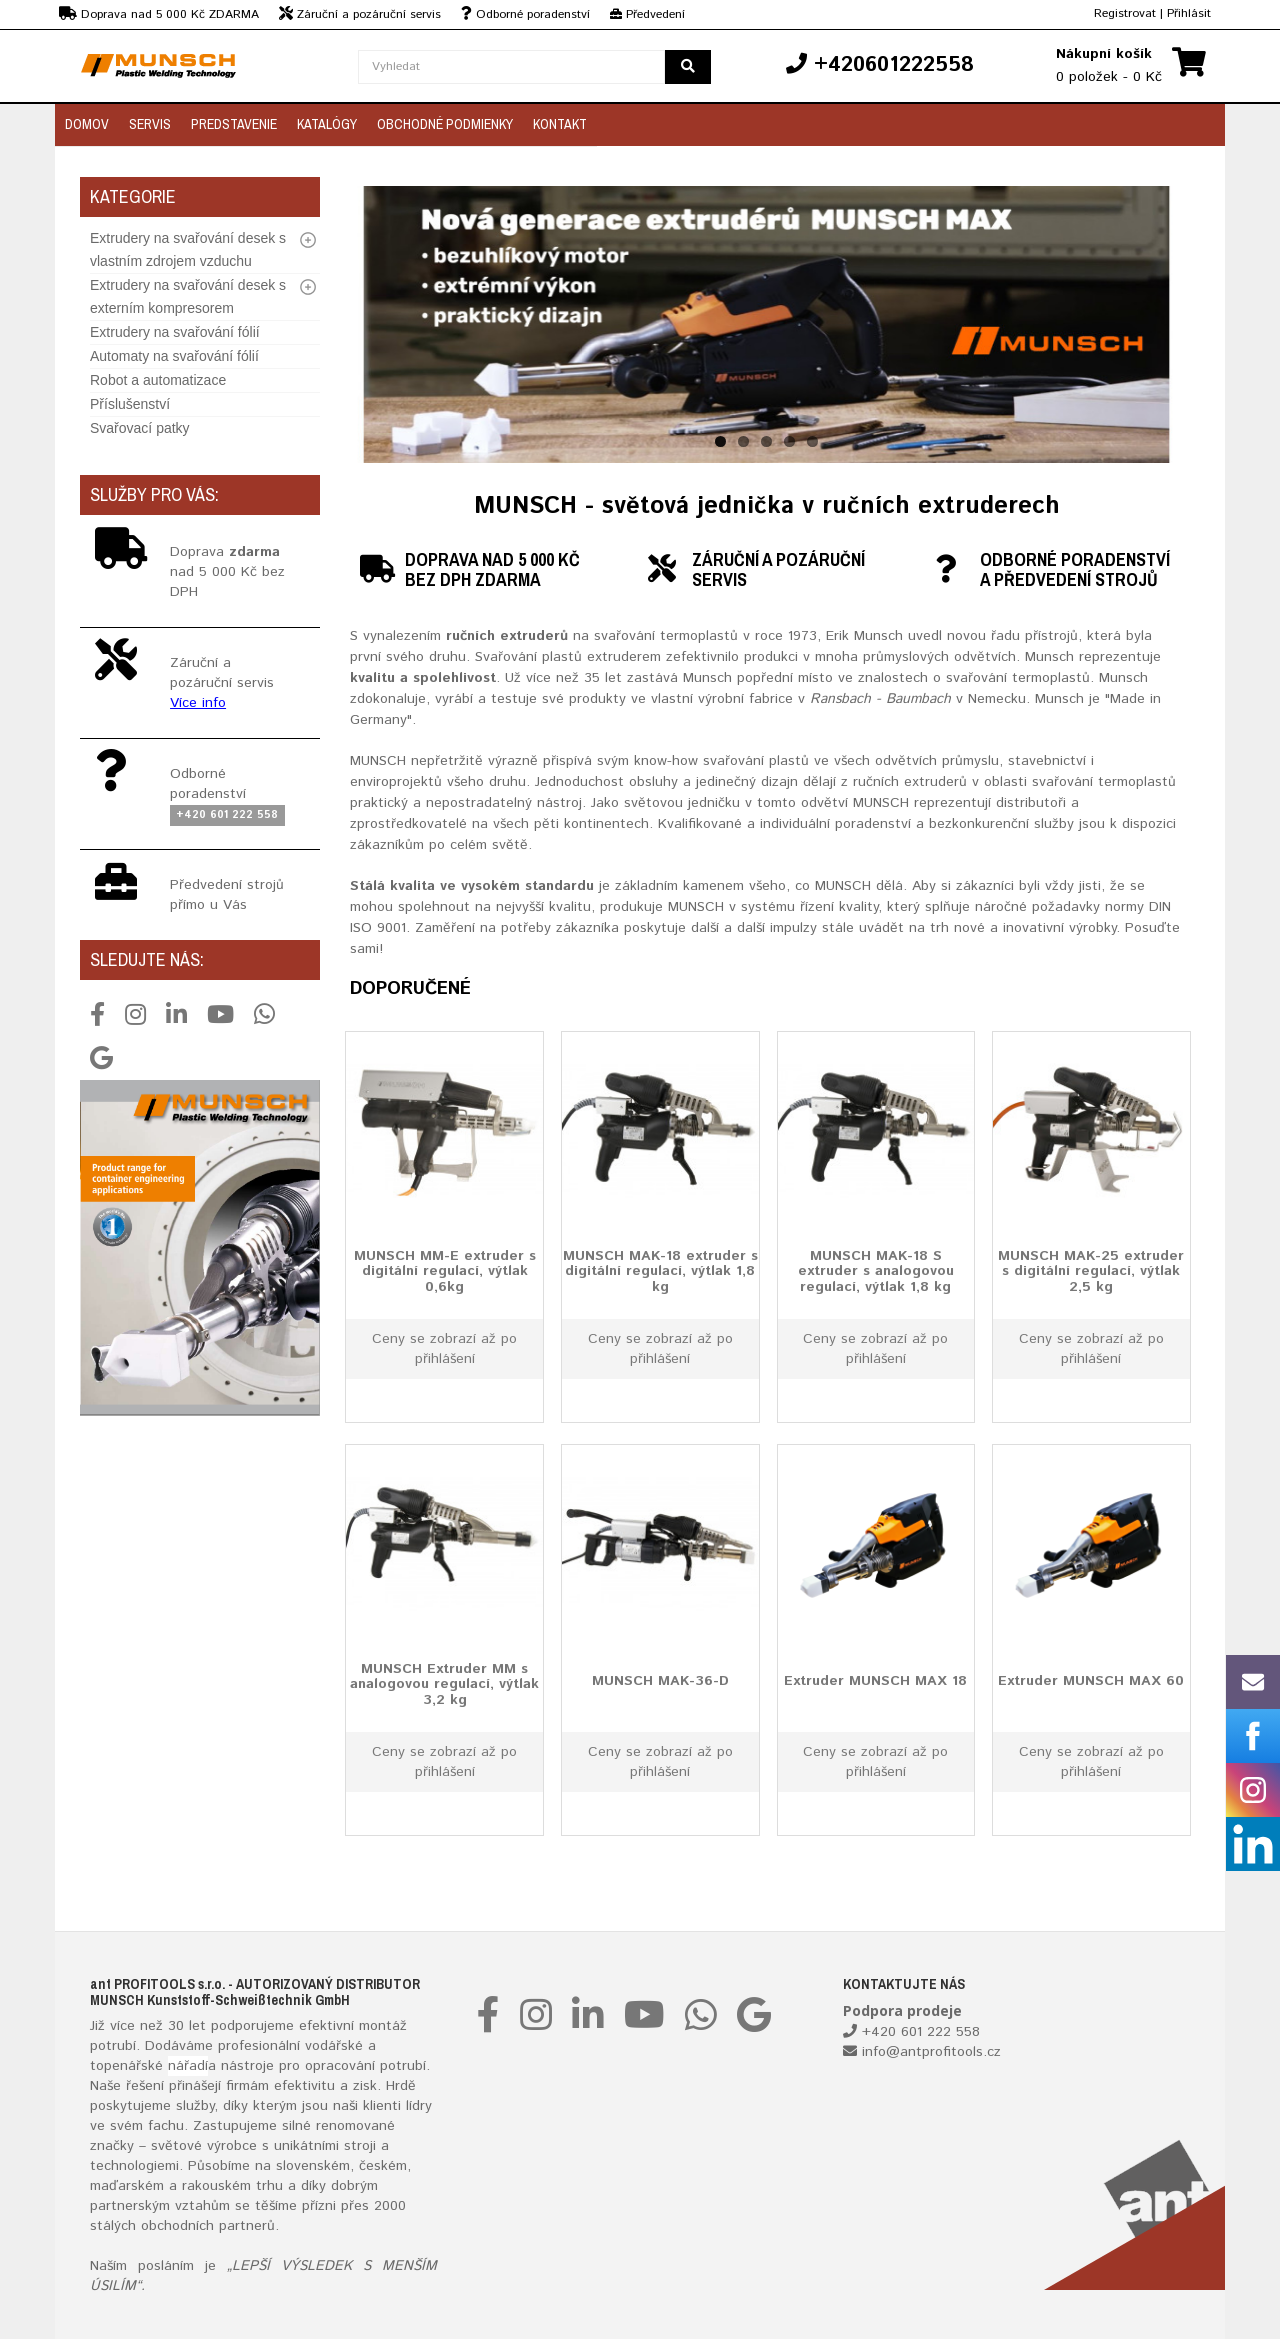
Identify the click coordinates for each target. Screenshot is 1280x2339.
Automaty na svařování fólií (174, 356)
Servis (150, 124)
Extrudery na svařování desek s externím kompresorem (188, 296)
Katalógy (327, 124)
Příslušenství (130, 404)
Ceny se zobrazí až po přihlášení (444, 1349)
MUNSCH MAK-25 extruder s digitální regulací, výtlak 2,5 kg (1091, 1270)
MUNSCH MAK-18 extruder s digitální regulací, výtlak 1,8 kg (660, 1270)
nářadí (188, 2066)
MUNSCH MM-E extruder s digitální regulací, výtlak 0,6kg (445, 1270)
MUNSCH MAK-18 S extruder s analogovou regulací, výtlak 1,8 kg (876, 1270)
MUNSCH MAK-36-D (660, 1681)
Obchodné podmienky (445, 124)
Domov (87, 124)
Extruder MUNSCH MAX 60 (1091, 1681)
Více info (198, 703)
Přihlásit (1189, 13)
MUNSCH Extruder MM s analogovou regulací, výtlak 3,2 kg (444, 1683)
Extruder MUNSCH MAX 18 (875, 1681)
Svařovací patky (140, 428)
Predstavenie (234, 124)
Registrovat (1125, 13)
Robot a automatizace (158, 380)
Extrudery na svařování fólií (175, 332)
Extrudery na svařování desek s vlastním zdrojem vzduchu (188, 249)
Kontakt (560, 124)
